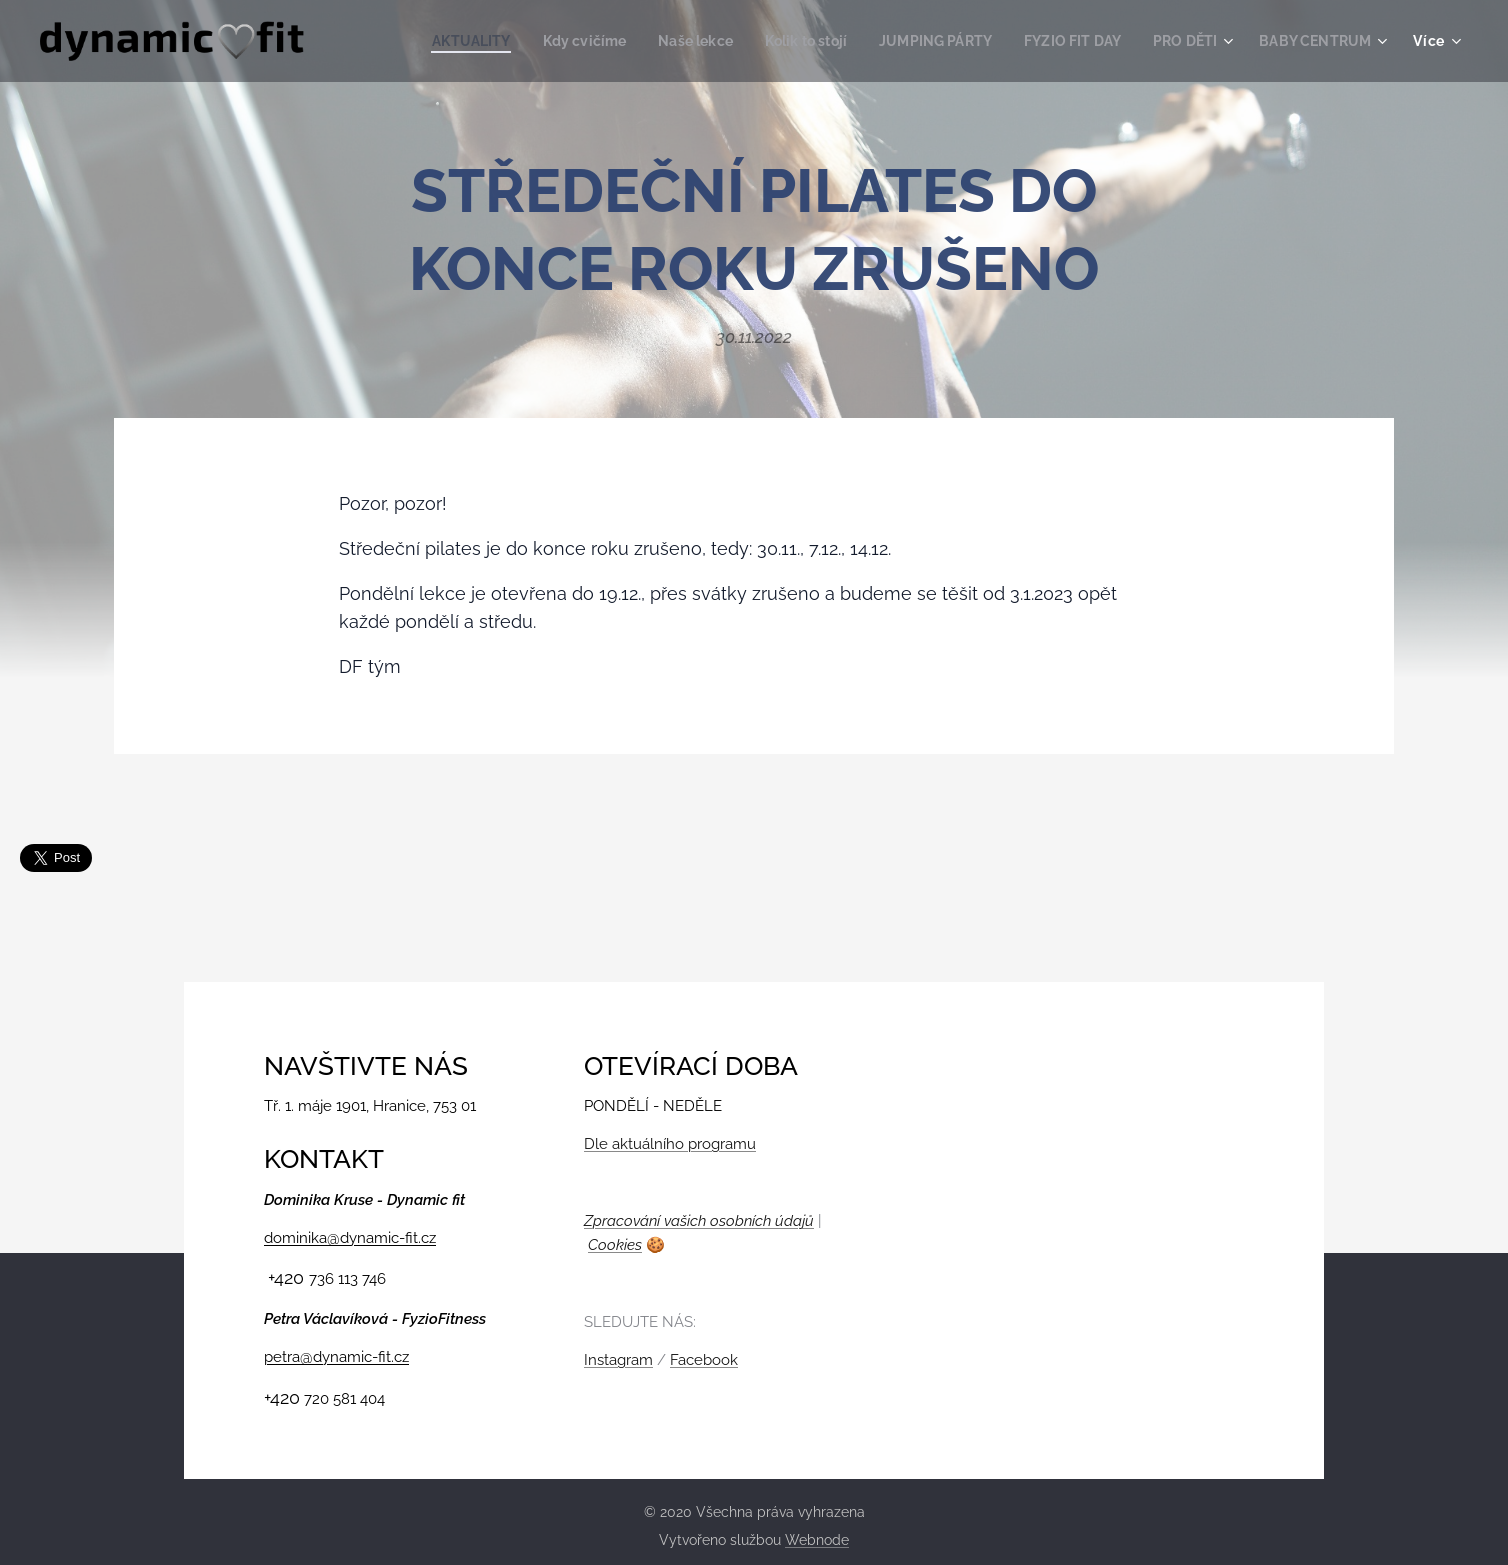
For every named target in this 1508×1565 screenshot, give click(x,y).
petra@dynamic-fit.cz (336, 1357)
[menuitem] (430, 41)
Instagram (618, 1360)
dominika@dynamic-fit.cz (350, 1237)
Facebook (704, 1360)
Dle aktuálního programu (670, 1144)
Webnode (817, 1540)
